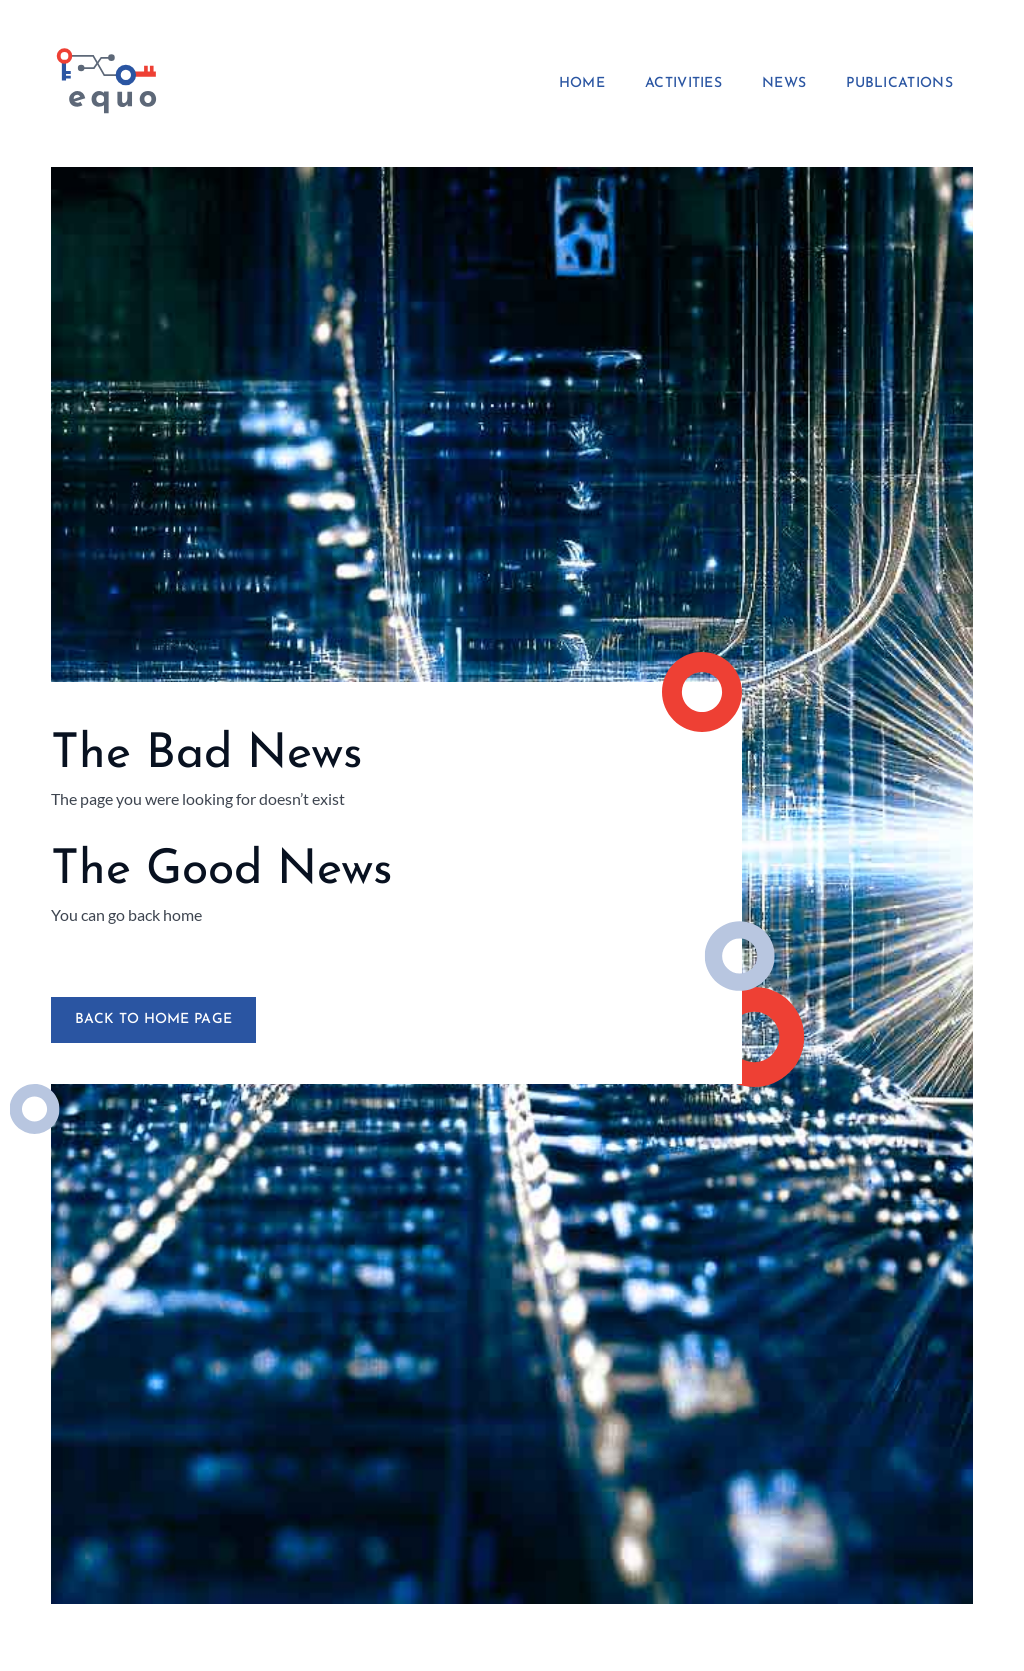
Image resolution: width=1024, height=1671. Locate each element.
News (784, 84)
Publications (899, 84)
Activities (683, 84)
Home (582, 84)
